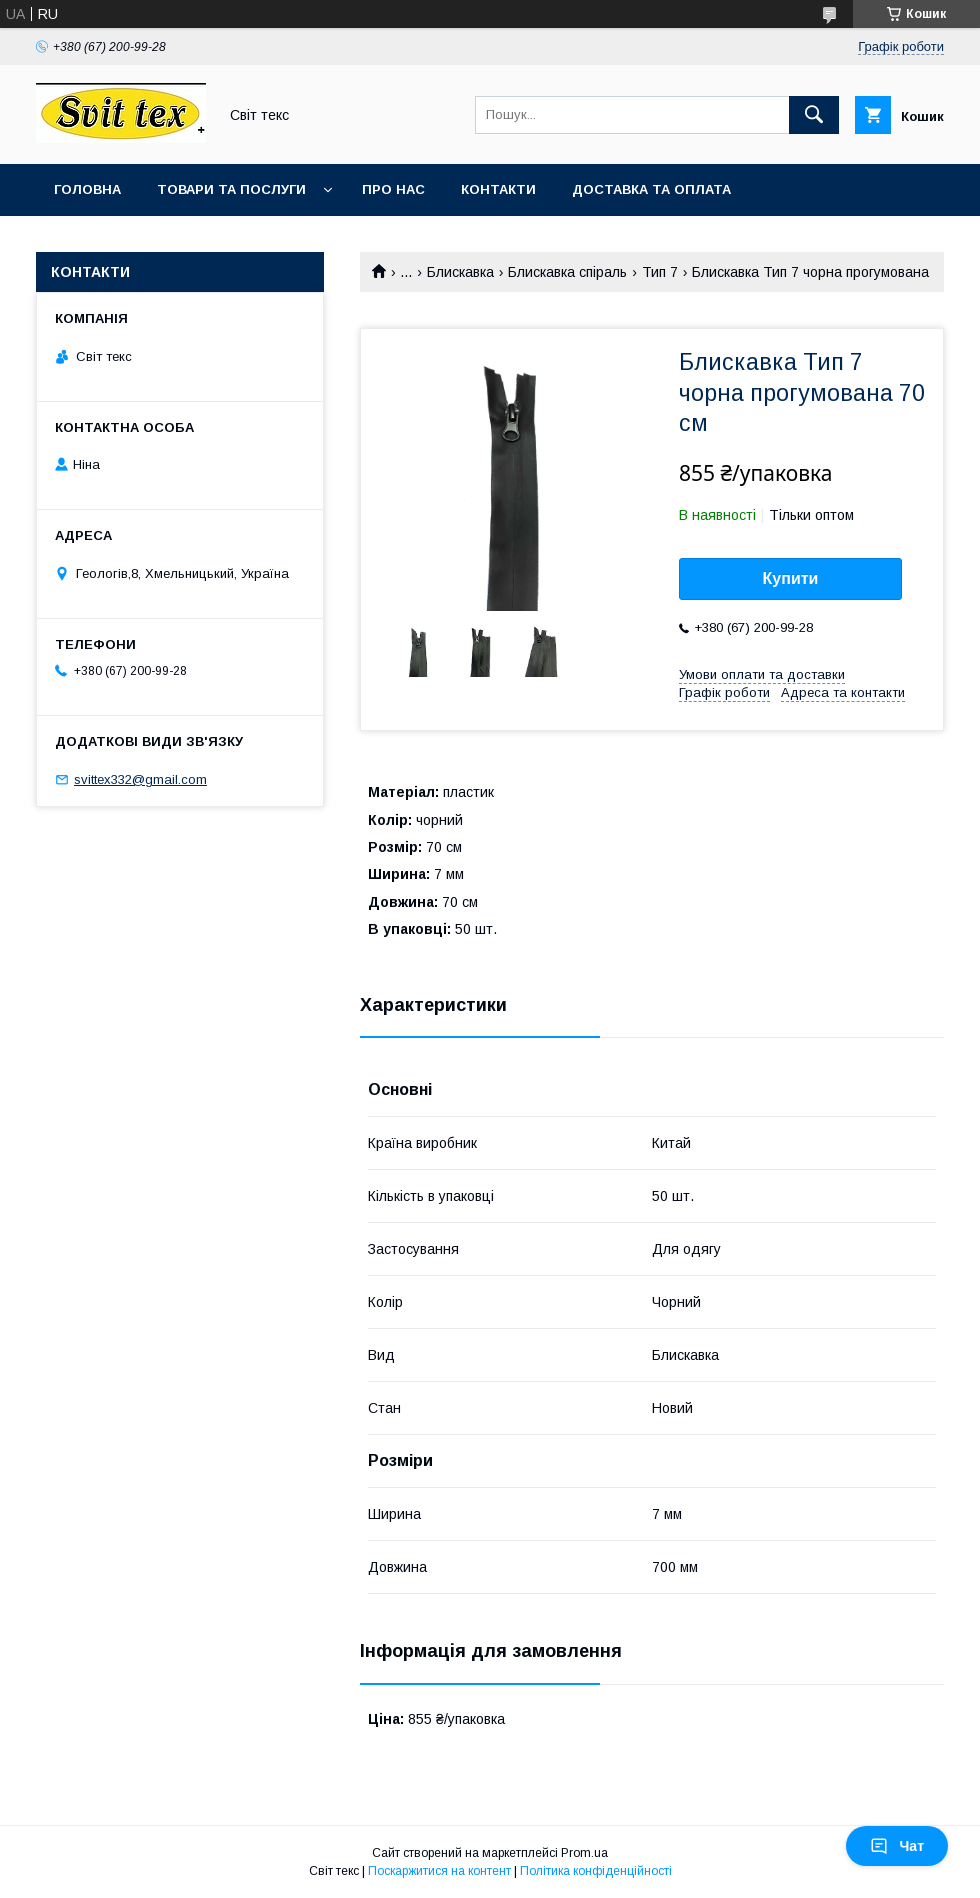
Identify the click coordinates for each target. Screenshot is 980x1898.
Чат (897, 1846)
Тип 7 (660, 272)
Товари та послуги (231, 189)
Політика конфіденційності (596, 1871)
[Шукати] (814, 115)
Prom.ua (584, 1853)
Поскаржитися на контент (439, 1871)
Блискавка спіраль (567, 272)
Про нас (393, 189)
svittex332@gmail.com (140, 779)
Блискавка (460, 272)
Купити (791, 578)
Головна (87, 189)
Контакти (498, 189)
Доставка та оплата (651, 189)
